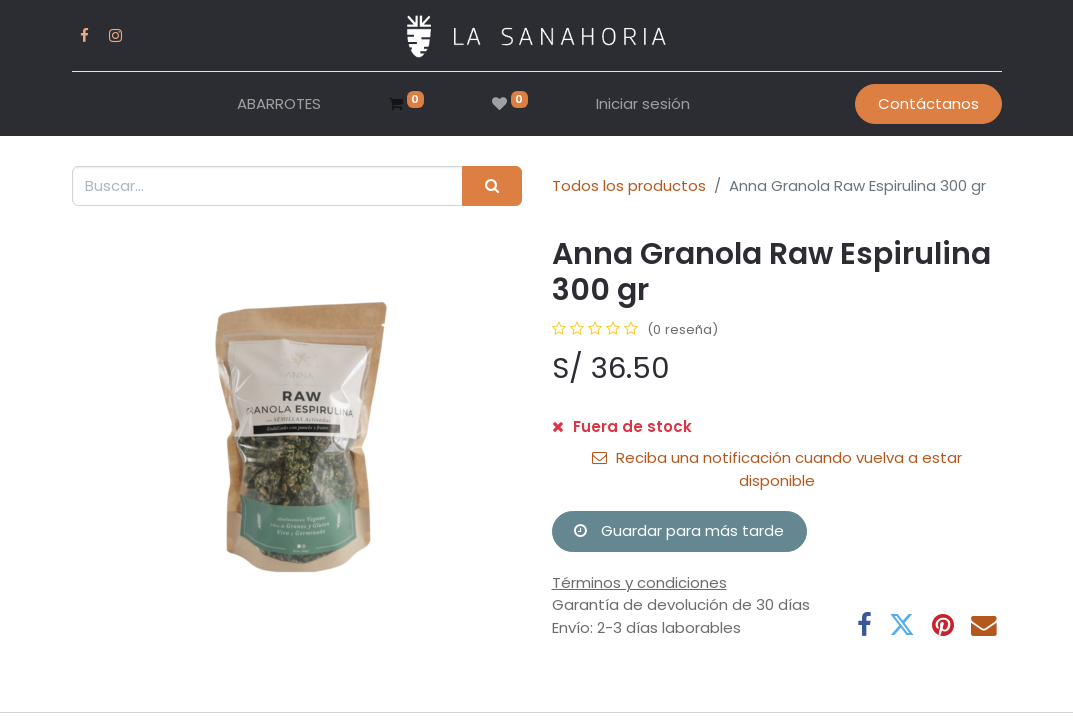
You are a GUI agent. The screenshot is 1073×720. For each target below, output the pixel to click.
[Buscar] (491, 186)
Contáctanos (928, 103)
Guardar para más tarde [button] (679, 530)
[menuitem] (279, 104)
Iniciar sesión (643, 103)
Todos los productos (629, 185)
